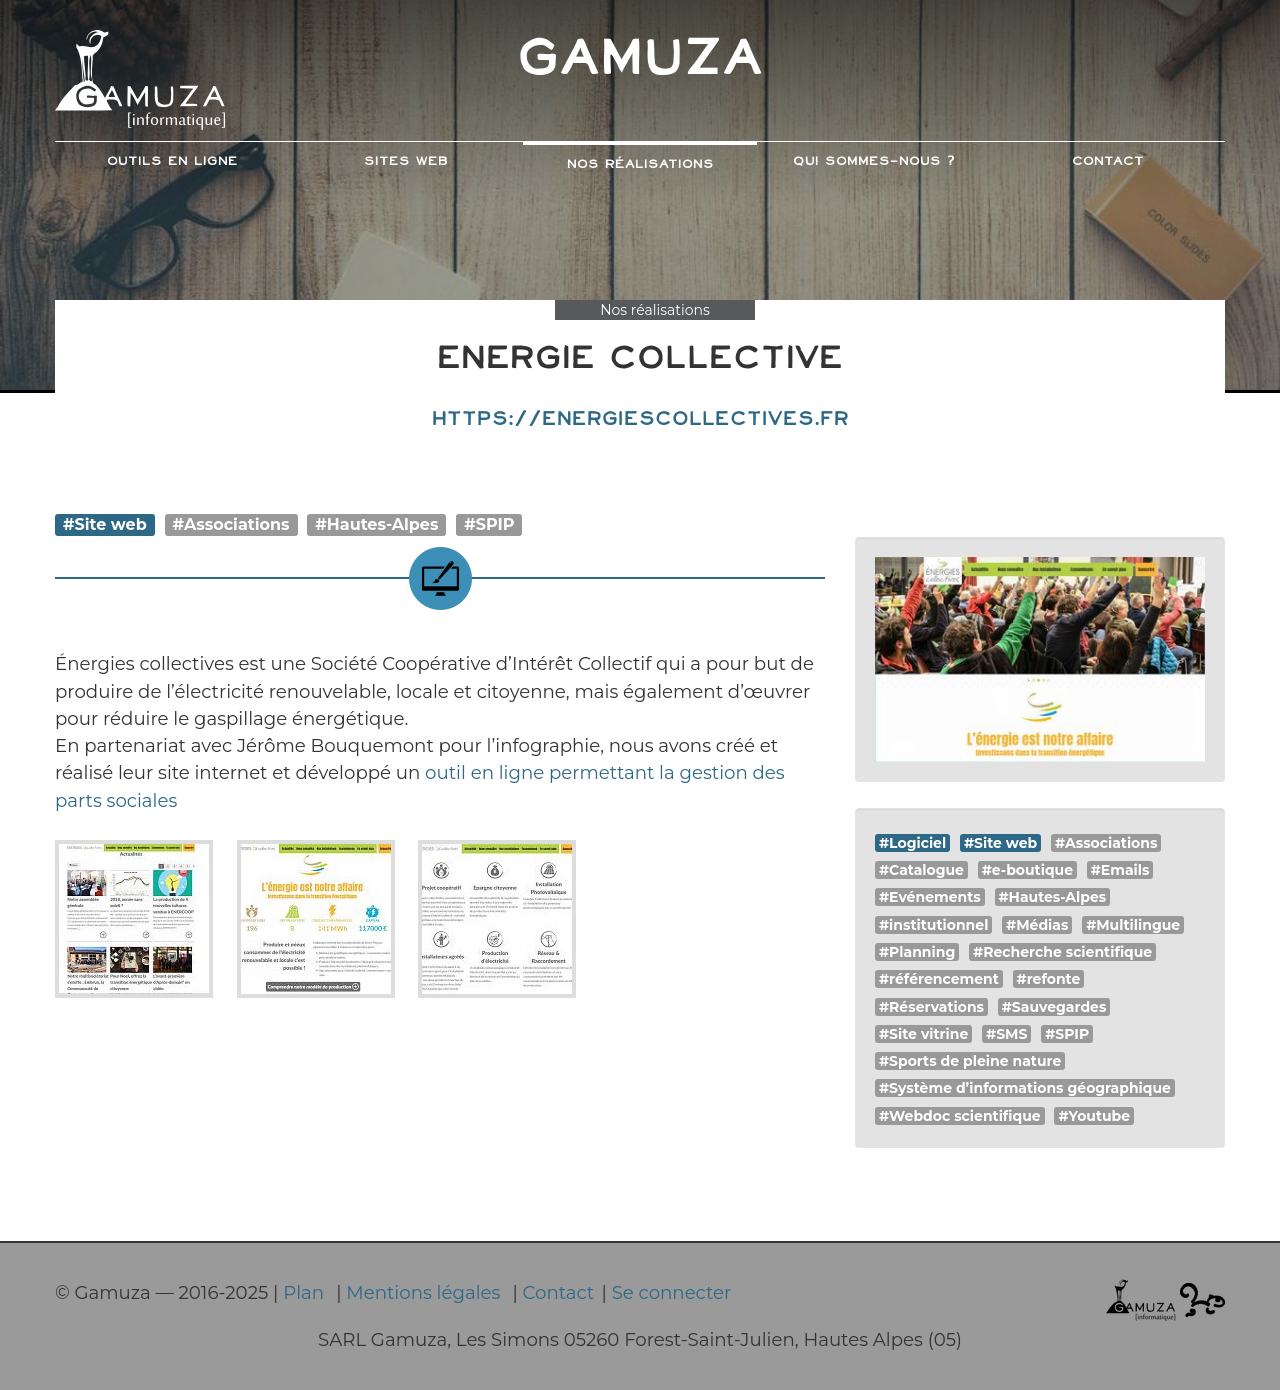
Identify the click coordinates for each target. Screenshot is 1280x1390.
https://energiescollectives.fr (640, 419)
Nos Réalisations (640, 165)
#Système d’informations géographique (1025, 1088)
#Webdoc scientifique (960, 1116)
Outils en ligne (172, 162)
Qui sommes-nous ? (874, 162)
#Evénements (930, 897)
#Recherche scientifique (1062, 952)
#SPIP (489, 524)
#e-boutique (1027, 870)
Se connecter (672, 1292)
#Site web (105, 524)
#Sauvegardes (1054, 1007)
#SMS (1006, 1034)
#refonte (1049, 979)
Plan (303, 1292)
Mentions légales (423, 1292)
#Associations (231, 524)
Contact (1108, 162)
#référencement (939, 979)
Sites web (406, 162)
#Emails (1120, 870)
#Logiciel (912, 843)
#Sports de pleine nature (970, 1061)
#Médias (1037, 925)
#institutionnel (933, 925)
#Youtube (1094, 1116)
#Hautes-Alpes (376, 524)
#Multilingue (1133, 925)
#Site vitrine (923, 1034)
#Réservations (931, 1007)
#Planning (917, 952)
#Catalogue (921, 870)
